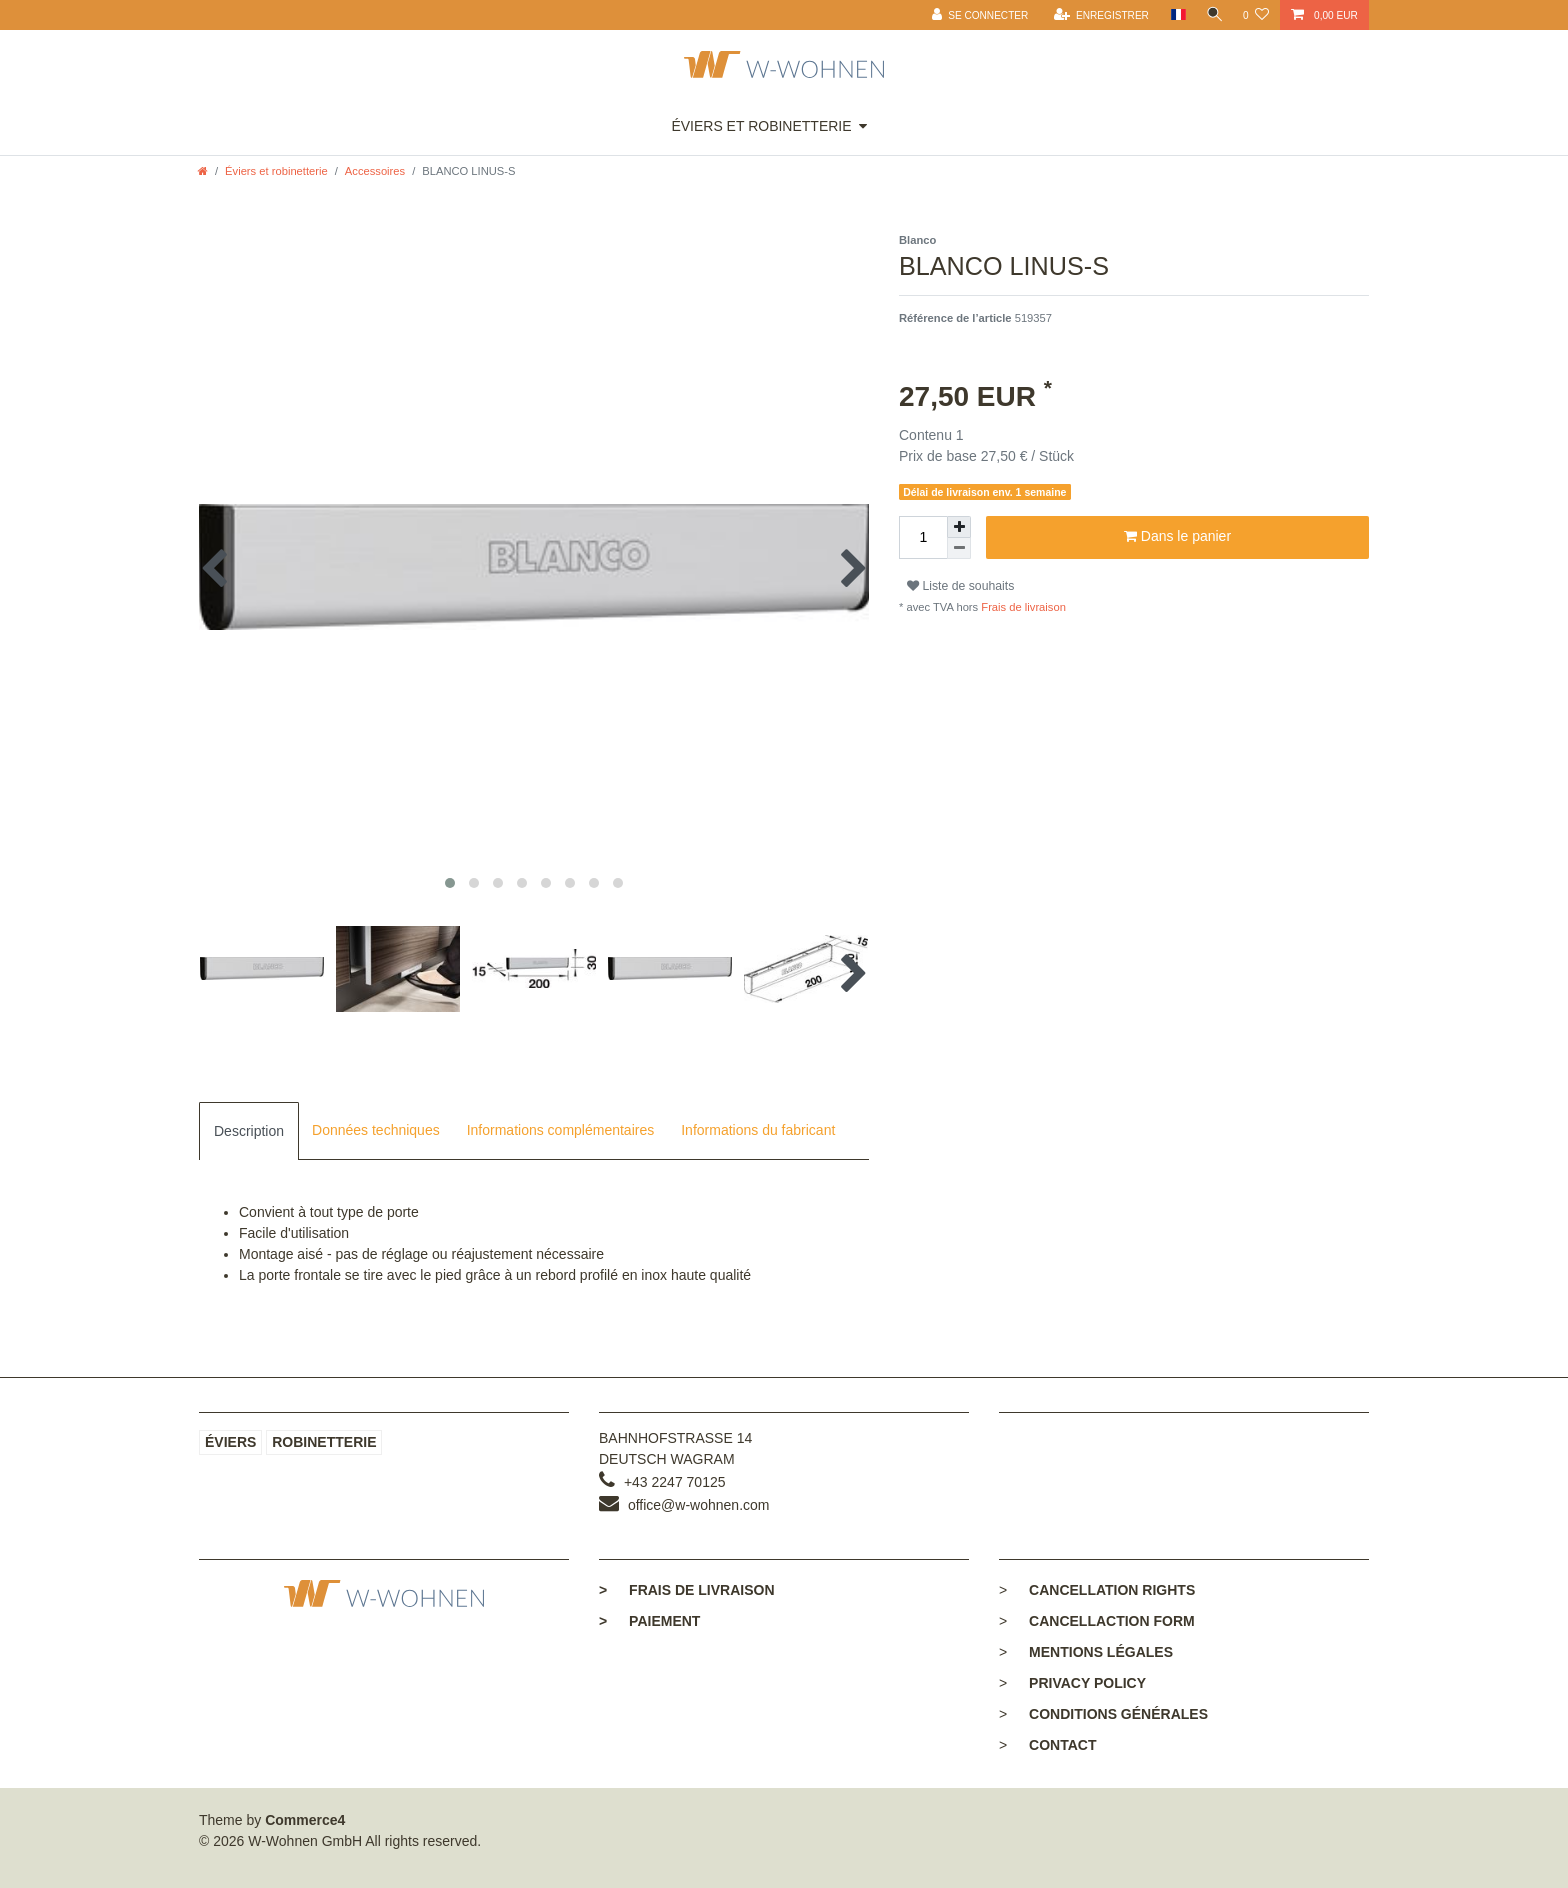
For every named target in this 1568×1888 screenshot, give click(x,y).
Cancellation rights (1112, 1590)
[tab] (249, 1131)
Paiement (649, 1621)
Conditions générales (1118, 1714)
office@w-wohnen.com (699, 1505)
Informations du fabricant (758, 1130)
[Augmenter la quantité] (959, 527)
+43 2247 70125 (675, 1482)
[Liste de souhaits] (1256, 15)
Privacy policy (1087, 1683)
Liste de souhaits (960, 586)
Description (249, 1131)
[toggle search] (1212, 15)
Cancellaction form (1112, 1621)
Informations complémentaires (561, 1130)
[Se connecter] (974, 15)
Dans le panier (1177, 537)
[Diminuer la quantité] (959, 548)
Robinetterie (324, 1442)
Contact (1062, 1745)
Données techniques (376, 1130)
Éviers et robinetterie (761, 126)
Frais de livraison (1022, 607)
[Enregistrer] (1095, 15)
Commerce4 (305, 1820)
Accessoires (375, 171)
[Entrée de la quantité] (923, 537)
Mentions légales (1101, 1652)
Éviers (230, 1442)
